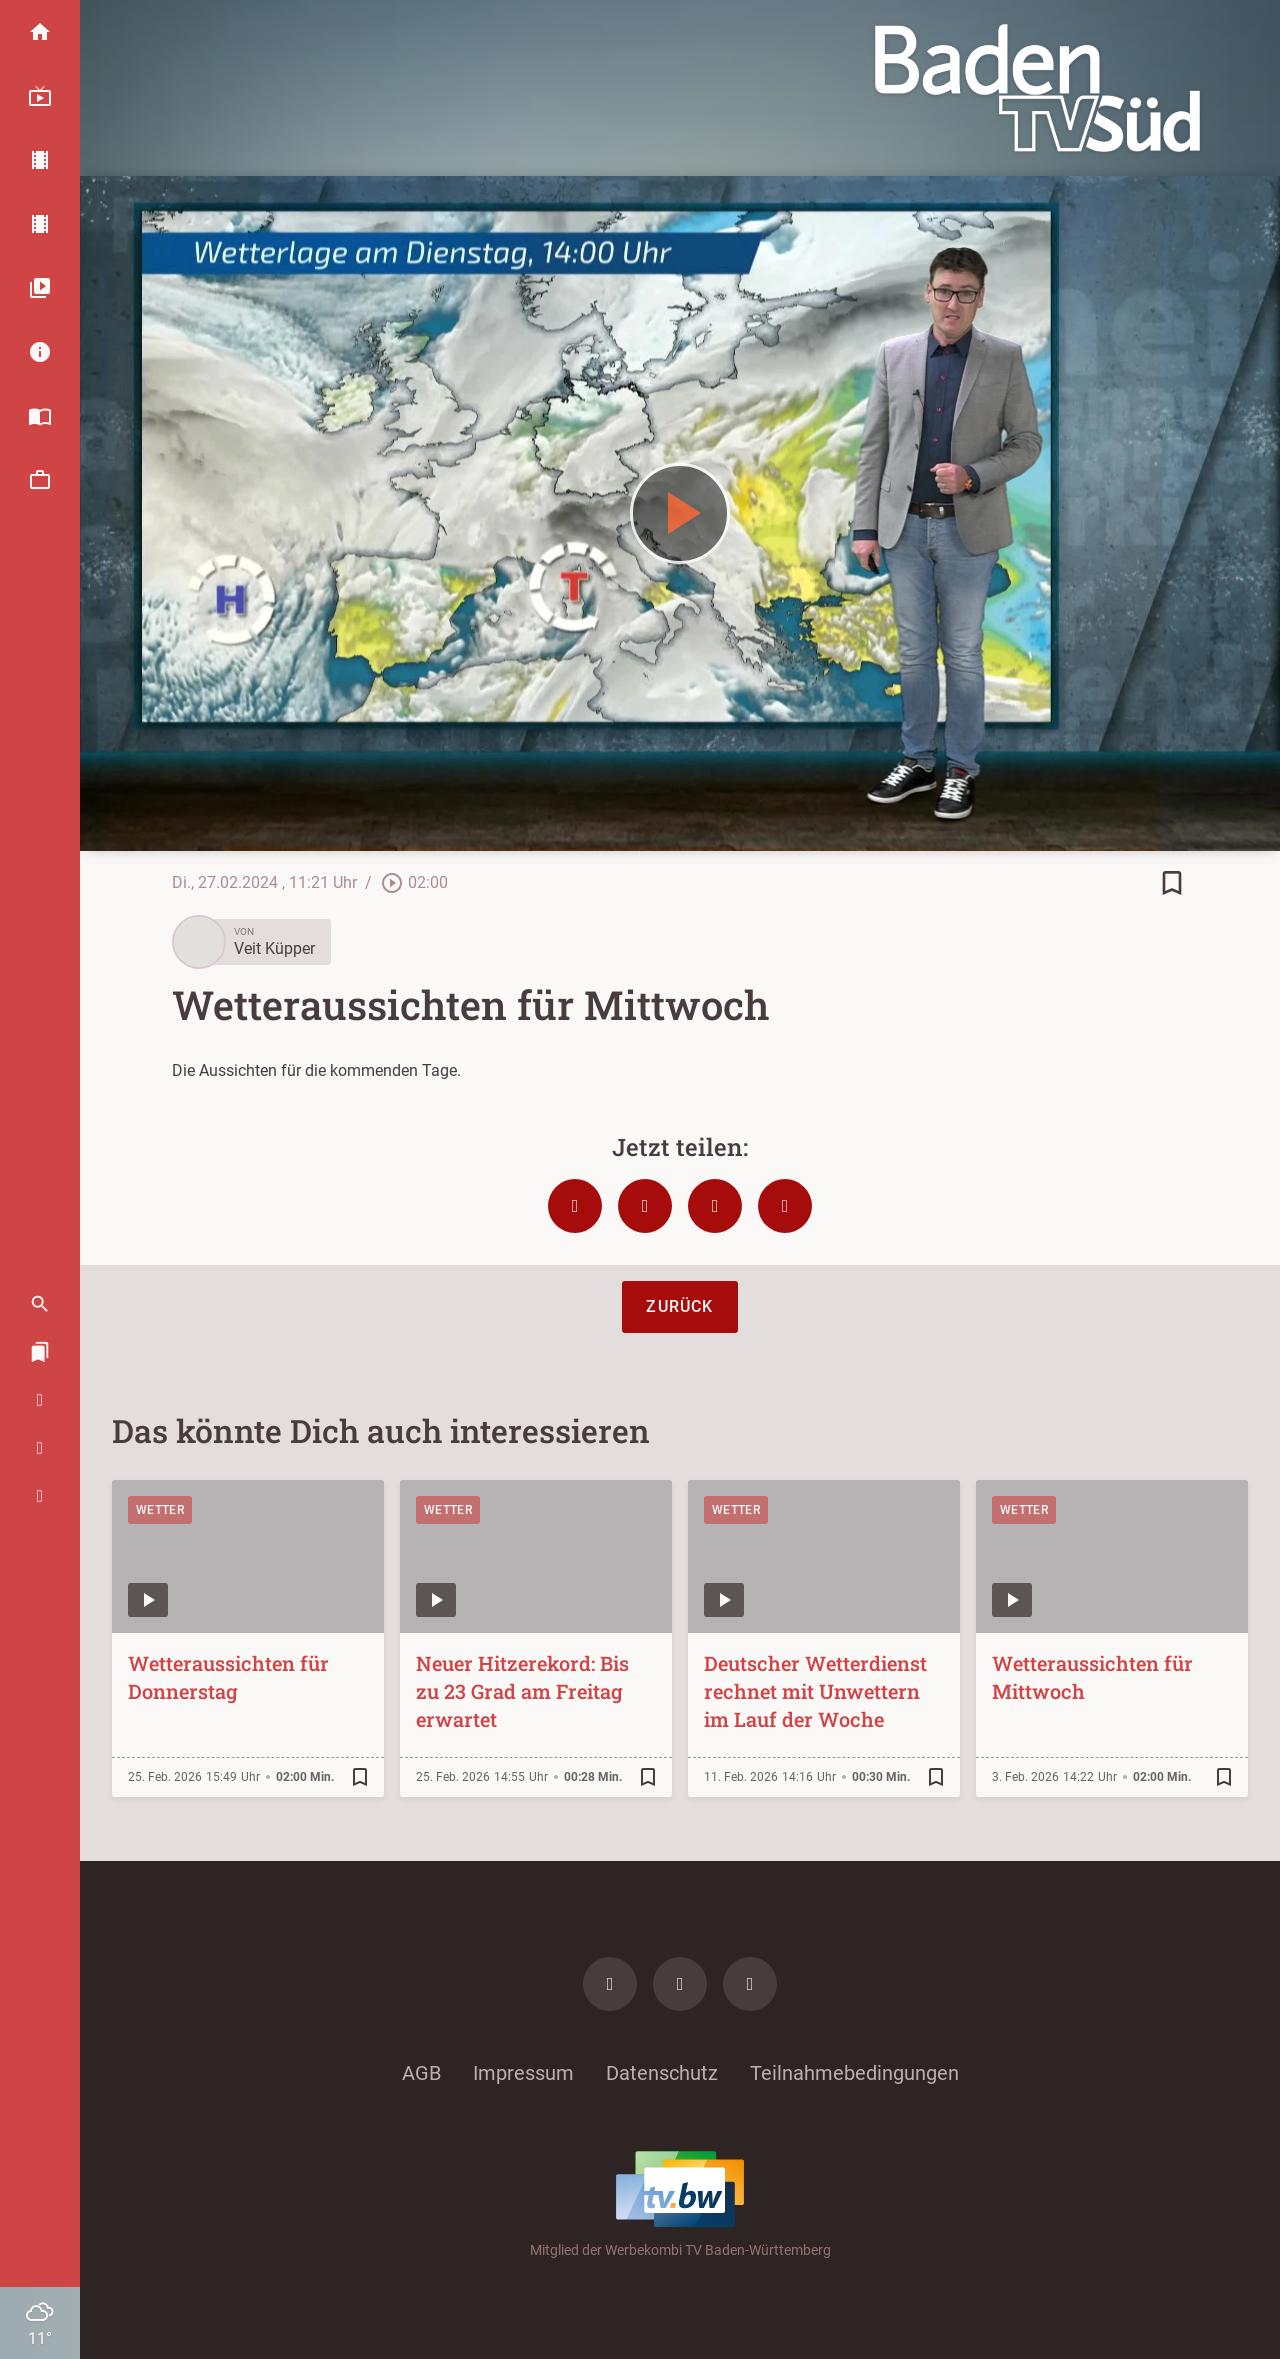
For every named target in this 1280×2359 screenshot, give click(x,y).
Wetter (160, 1510)
